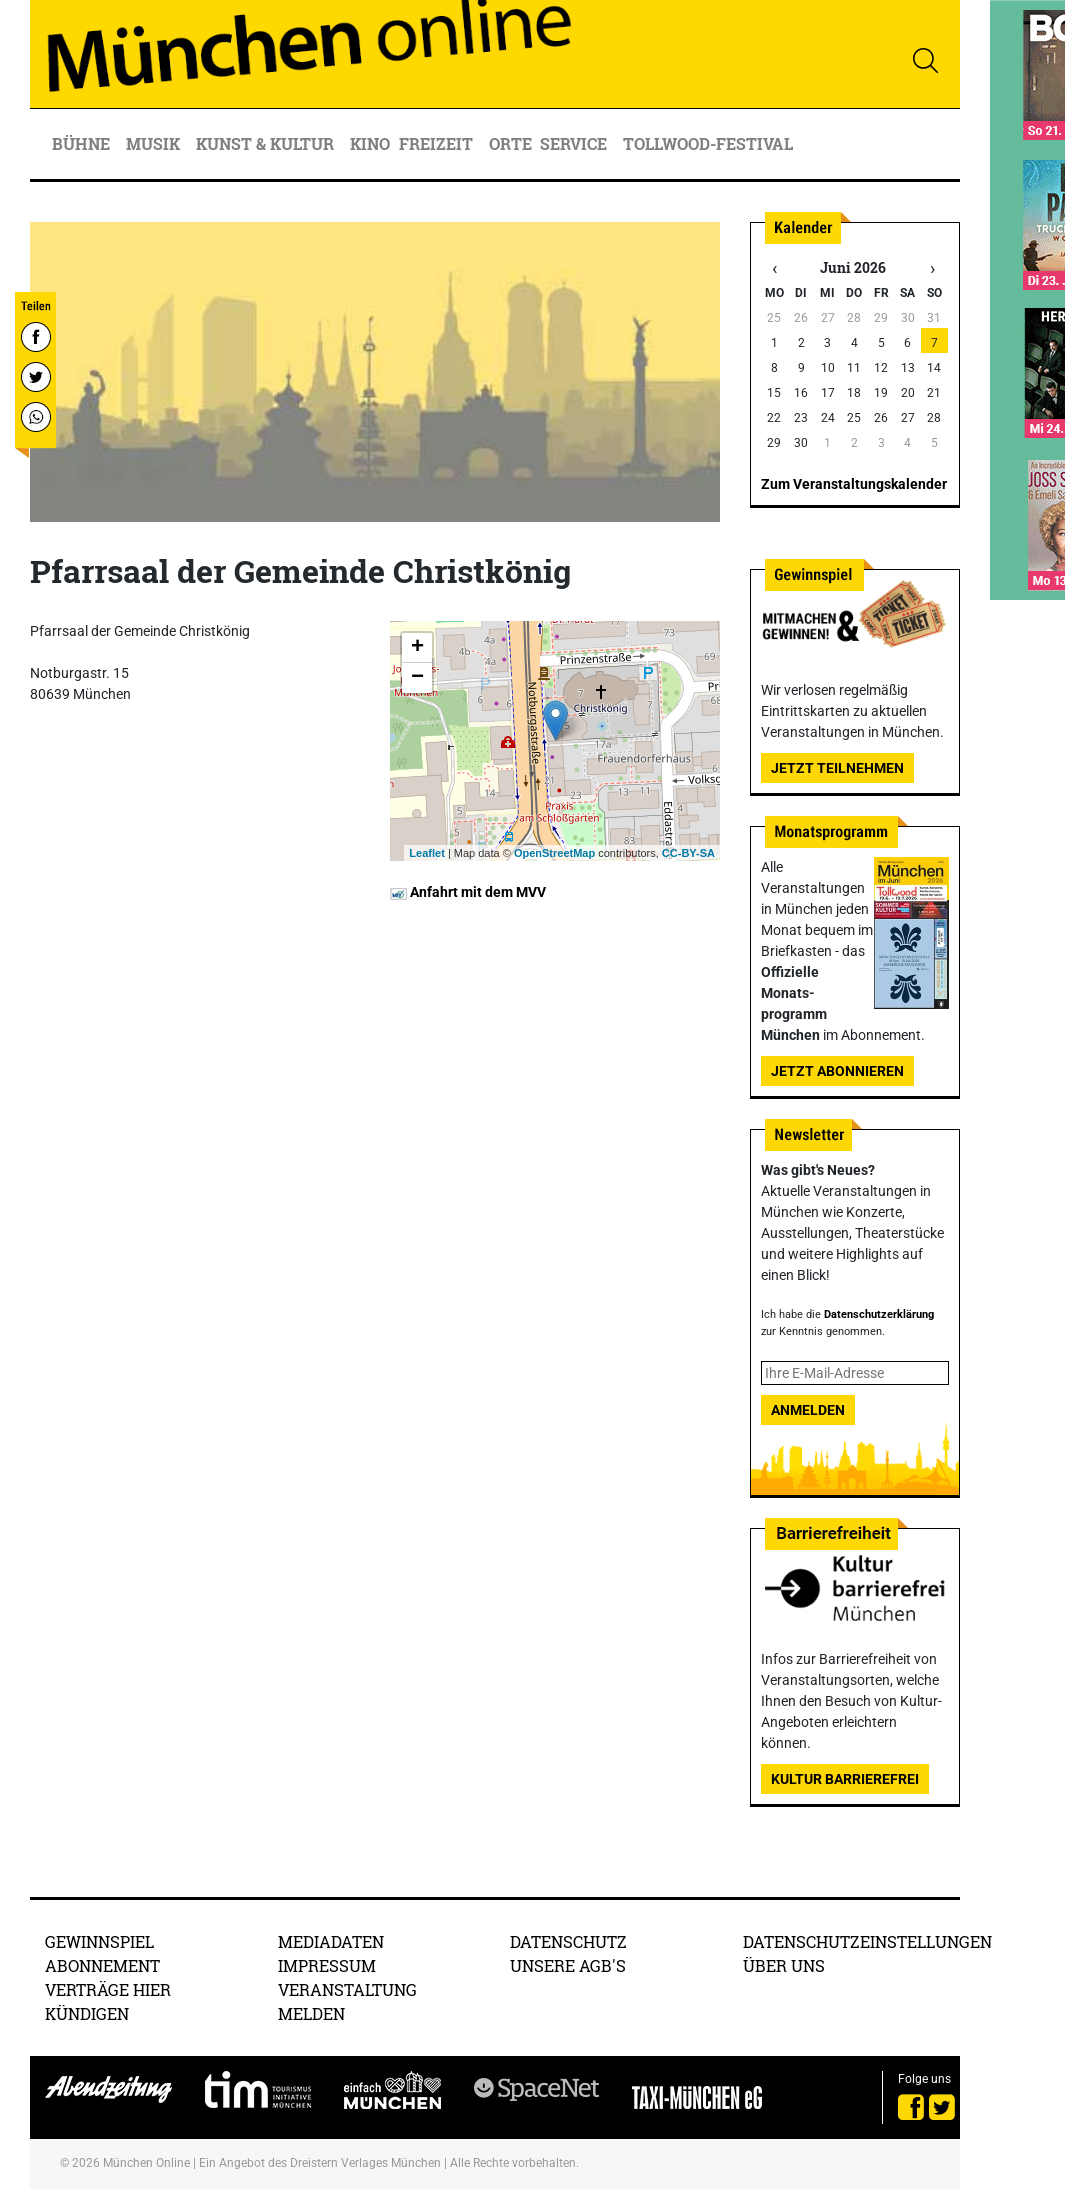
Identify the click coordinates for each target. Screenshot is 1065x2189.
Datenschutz (568, 1941)
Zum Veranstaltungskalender (854, 484)
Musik (155, 143)
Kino (370, 143)
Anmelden (808, 1410)
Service (575, 143)
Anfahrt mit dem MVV (468, 892)
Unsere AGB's (568, 1965)
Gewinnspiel (99, 1941)
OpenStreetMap (554, 853)
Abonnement (102, 1965)
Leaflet (426, 853)
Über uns (784, 1965)
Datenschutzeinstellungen (867, 1941)
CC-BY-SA (688, 853)
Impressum (327, 1965)
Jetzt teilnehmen (837, 768)
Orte (510, 143)
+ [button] (417, 648)
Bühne (83, 143)
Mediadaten (331, 1941)
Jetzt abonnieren (837, 1071)
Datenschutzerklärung (879, 1314)
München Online (146, 2163)
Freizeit (438, 143)
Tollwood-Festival (708, 143)
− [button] (417, 678)
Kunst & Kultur (267, 143)
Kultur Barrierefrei (845, 1779)
